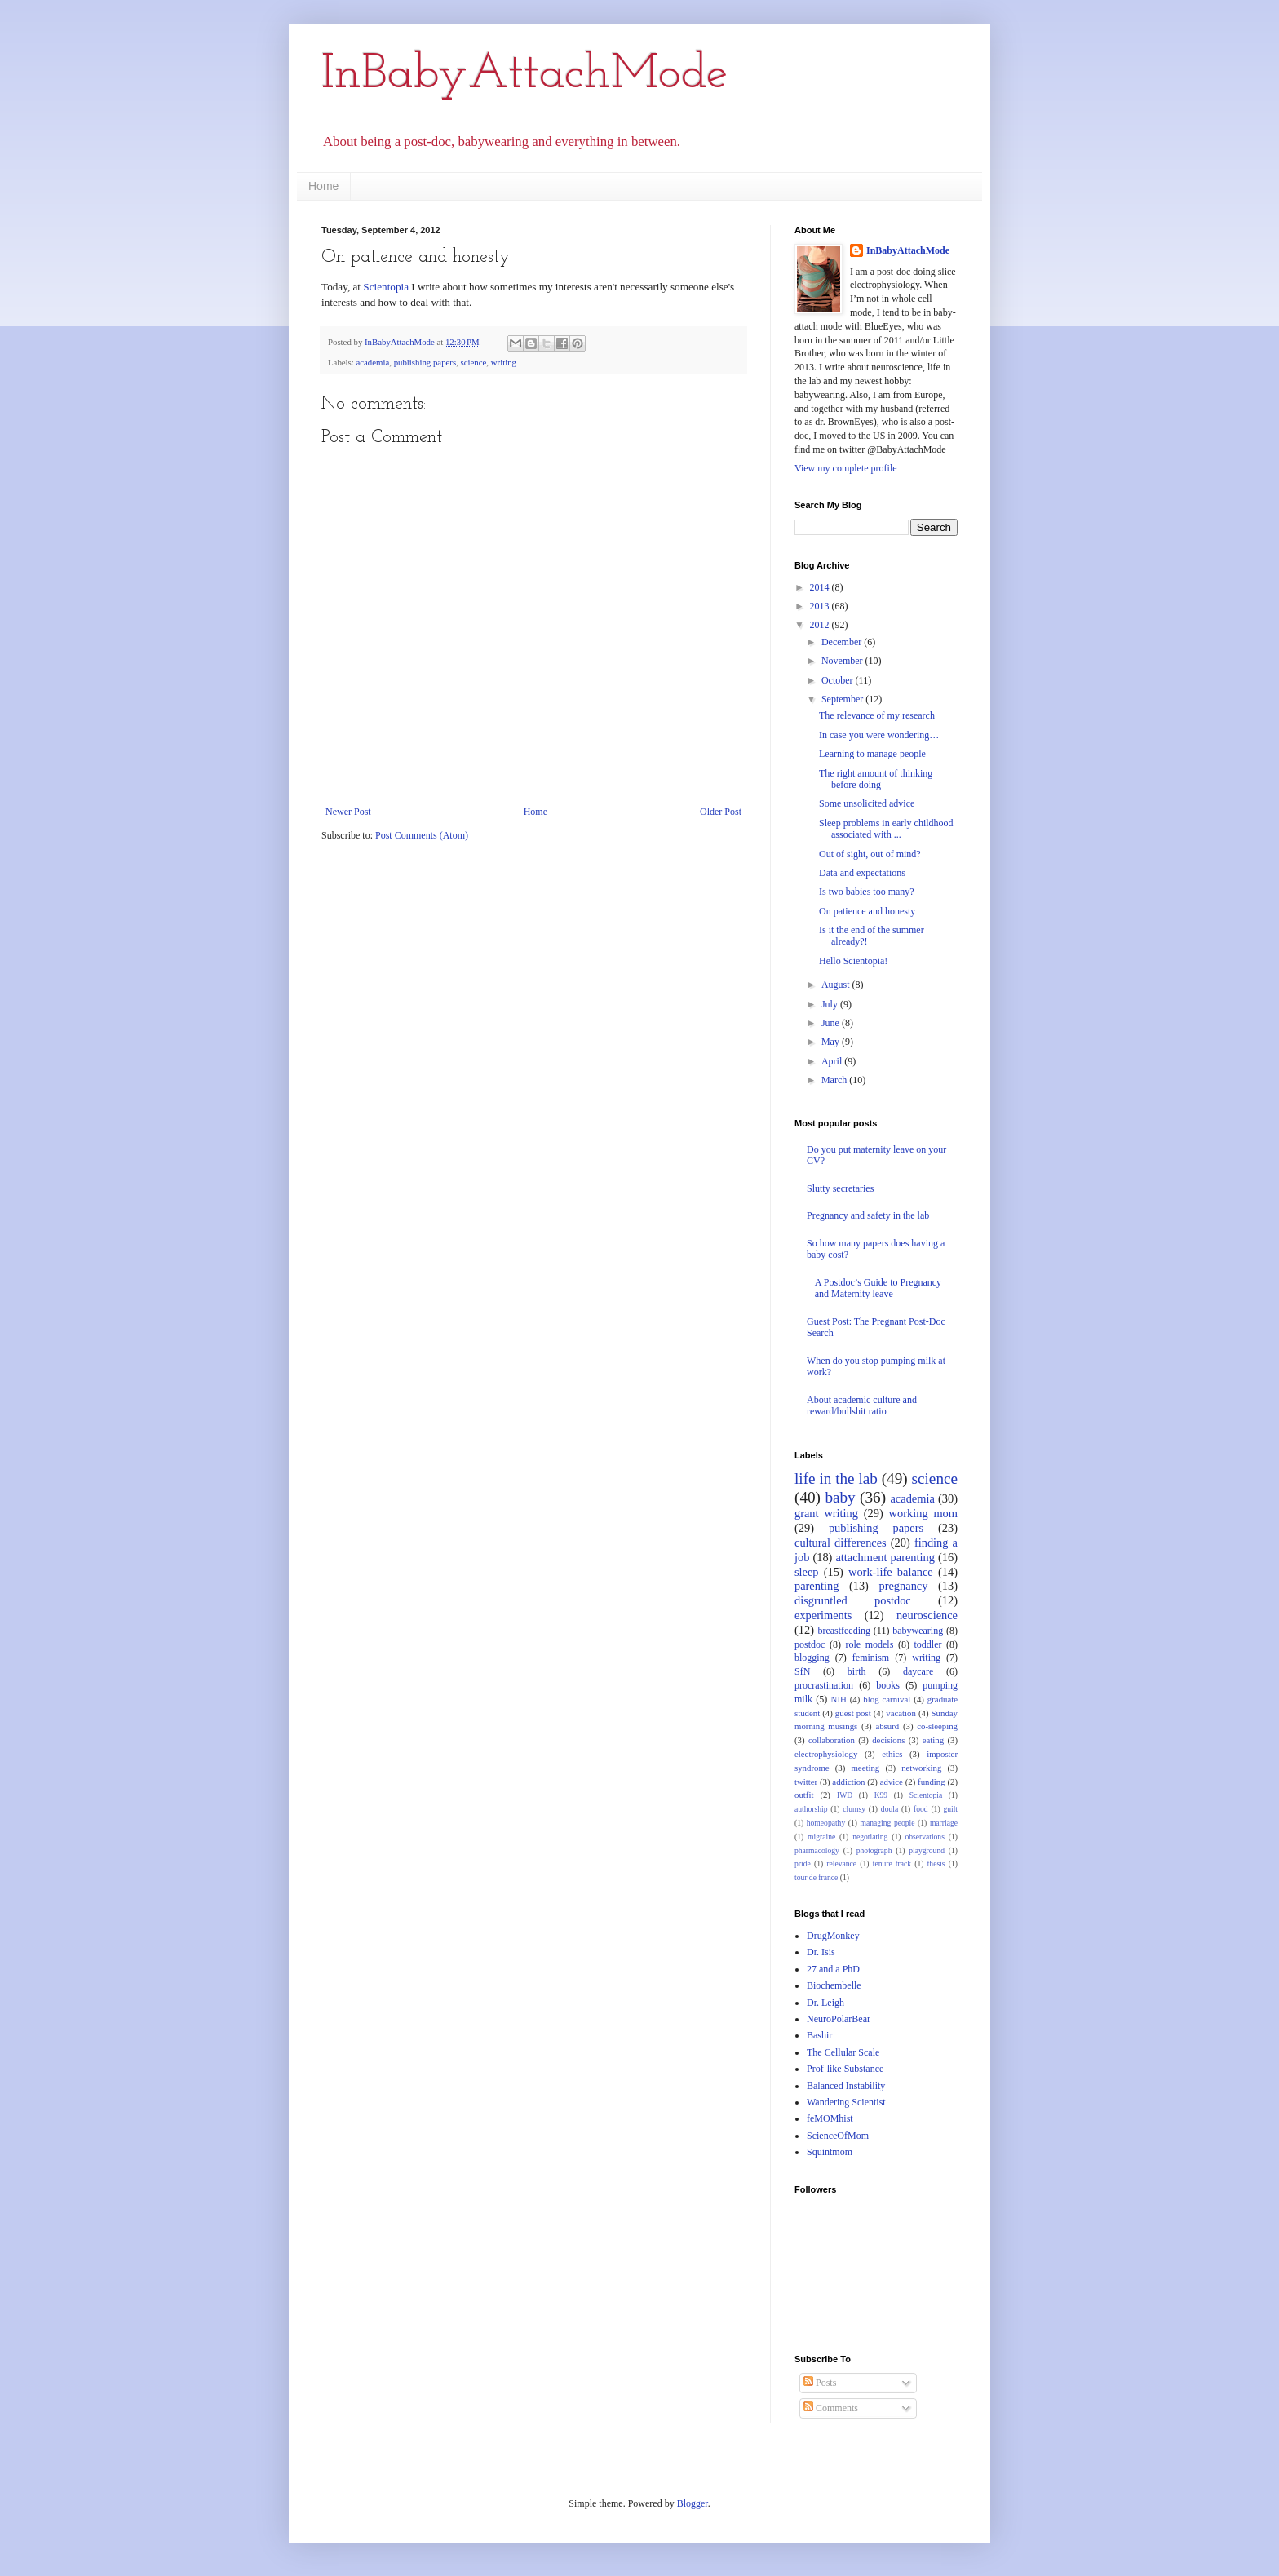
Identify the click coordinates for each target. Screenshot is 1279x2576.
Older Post (720, 811)
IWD (844, 1794)
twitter (805, 1781)
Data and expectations (862, 873)
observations (925, 1836)
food (921, 1808)
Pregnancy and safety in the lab (868, 1215)
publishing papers (425, 362)
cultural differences (840, 1542)
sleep (806, 1571)
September (843, 699)
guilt (950, 1808)
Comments (830, 2408)
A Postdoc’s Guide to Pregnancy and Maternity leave (878, 1288)
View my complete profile (845, 468)
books (888, 1685)
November (843, 660)
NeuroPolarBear (838, 2019)
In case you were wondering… (879, 735)
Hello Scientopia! (853, 961)
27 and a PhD (833, 1969)
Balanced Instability (846, 2085)
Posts (819, 2382)
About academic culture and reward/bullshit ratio (862, 1405)
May (831, 1041)
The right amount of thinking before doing (875, 779)
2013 (821, 606)
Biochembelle (834, 1985)
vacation (901, 1713)
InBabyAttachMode (524, 75)
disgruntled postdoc (852, 1600)
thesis (936, 1863)
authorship (811, 1808)
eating (933, 1740)
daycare (918, 1671)
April (832, 1061)
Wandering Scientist (846, 2102)
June (831, 1023)
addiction (848, 1781)
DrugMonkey (833, 1935)
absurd (887, 1726)
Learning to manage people (872, 753)
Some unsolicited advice (866, 803)
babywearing (917, 1630)
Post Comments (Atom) (421, 835)
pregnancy (903, 1585)
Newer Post (348, 811)
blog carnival (886, 1699)
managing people (888, 1822)
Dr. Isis (821, 1952)
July (830, 1004)
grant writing (826, 1513)
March (835, 1080)
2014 (821, 587)
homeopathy (826, 1822)
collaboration (831, 1740)
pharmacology (816, 1850)
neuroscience (927, 1615)
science (474, 362)
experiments (823, 1615)
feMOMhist (830, 2118)
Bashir (819, 2035)
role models (869, 1644)
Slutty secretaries (840, 1188)
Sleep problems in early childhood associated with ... (886, 828)
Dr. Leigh (825, 2002)
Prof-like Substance (845, 2068)
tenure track (892, 1863)
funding (931, 1781)
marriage (944, 1822)
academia (372, 362)
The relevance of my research (877, 715)
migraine (821, 1836)
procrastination (823, 1685)
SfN (802, 1671)
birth (857, 1671)
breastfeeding (843, 1630)
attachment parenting (885, 1557)
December (842, 642)
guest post (853, 1713)
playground (927, 1850)
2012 (821, 625)
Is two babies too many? (866, 891)
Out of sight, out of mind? (870, 854)
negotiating (869, 1836)
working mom (923, 1513)
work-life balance (890, 1571)
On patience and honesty (867, 911)
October (838, 680)
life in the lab (836, 1478)
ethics (892, 1754)
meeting (865, 1768)
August (836, 984)
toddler (927, 1644)
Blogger (692, 2503)
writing (503, 362)
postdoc (809, 1644)
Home (323, 186)
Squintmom (829, 2152)
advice (891, 1781)
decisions (888, 1740)
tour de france (816, 1877)
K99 (881, 1794)
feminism (870, 1657)
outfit (803, 1794)
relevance (841, 1863)
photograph (874, 1850)
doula (889, 1808)
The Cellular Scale (843, 2052)
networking (921, 1768)
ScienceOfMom (838, 2135)
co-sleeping (937, 1726)
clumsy (854, 1808)
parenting (816, 1585)
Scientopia (386, 287)
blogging (812, 1657)
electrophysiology (825, 1754)
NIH (839, 1699)
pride (802, 1863)
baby (840, 1497)
